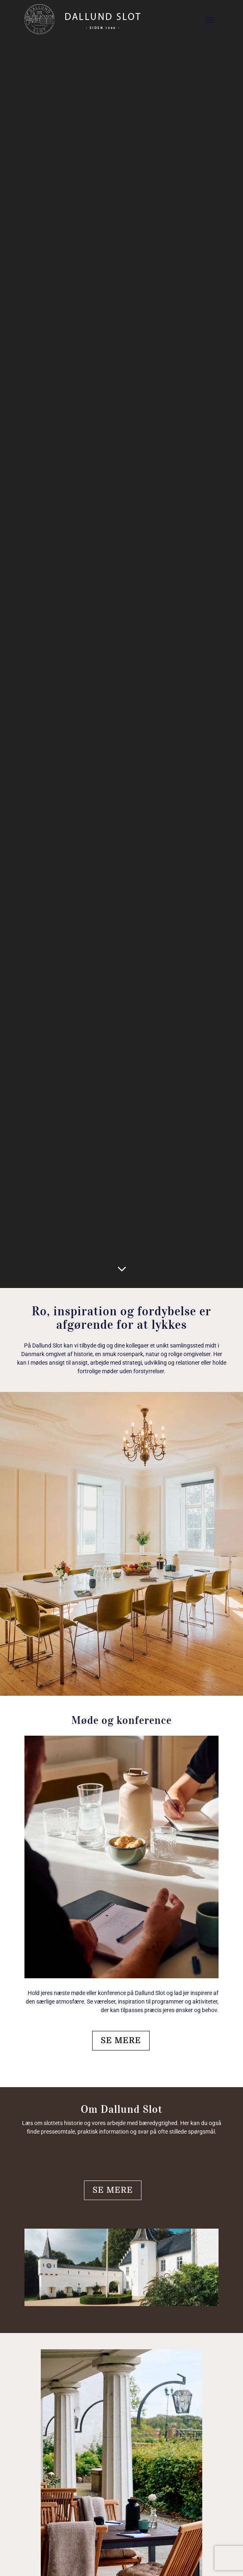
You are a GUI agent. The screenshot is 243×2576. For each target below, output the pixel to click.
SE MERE (121, 2040)
